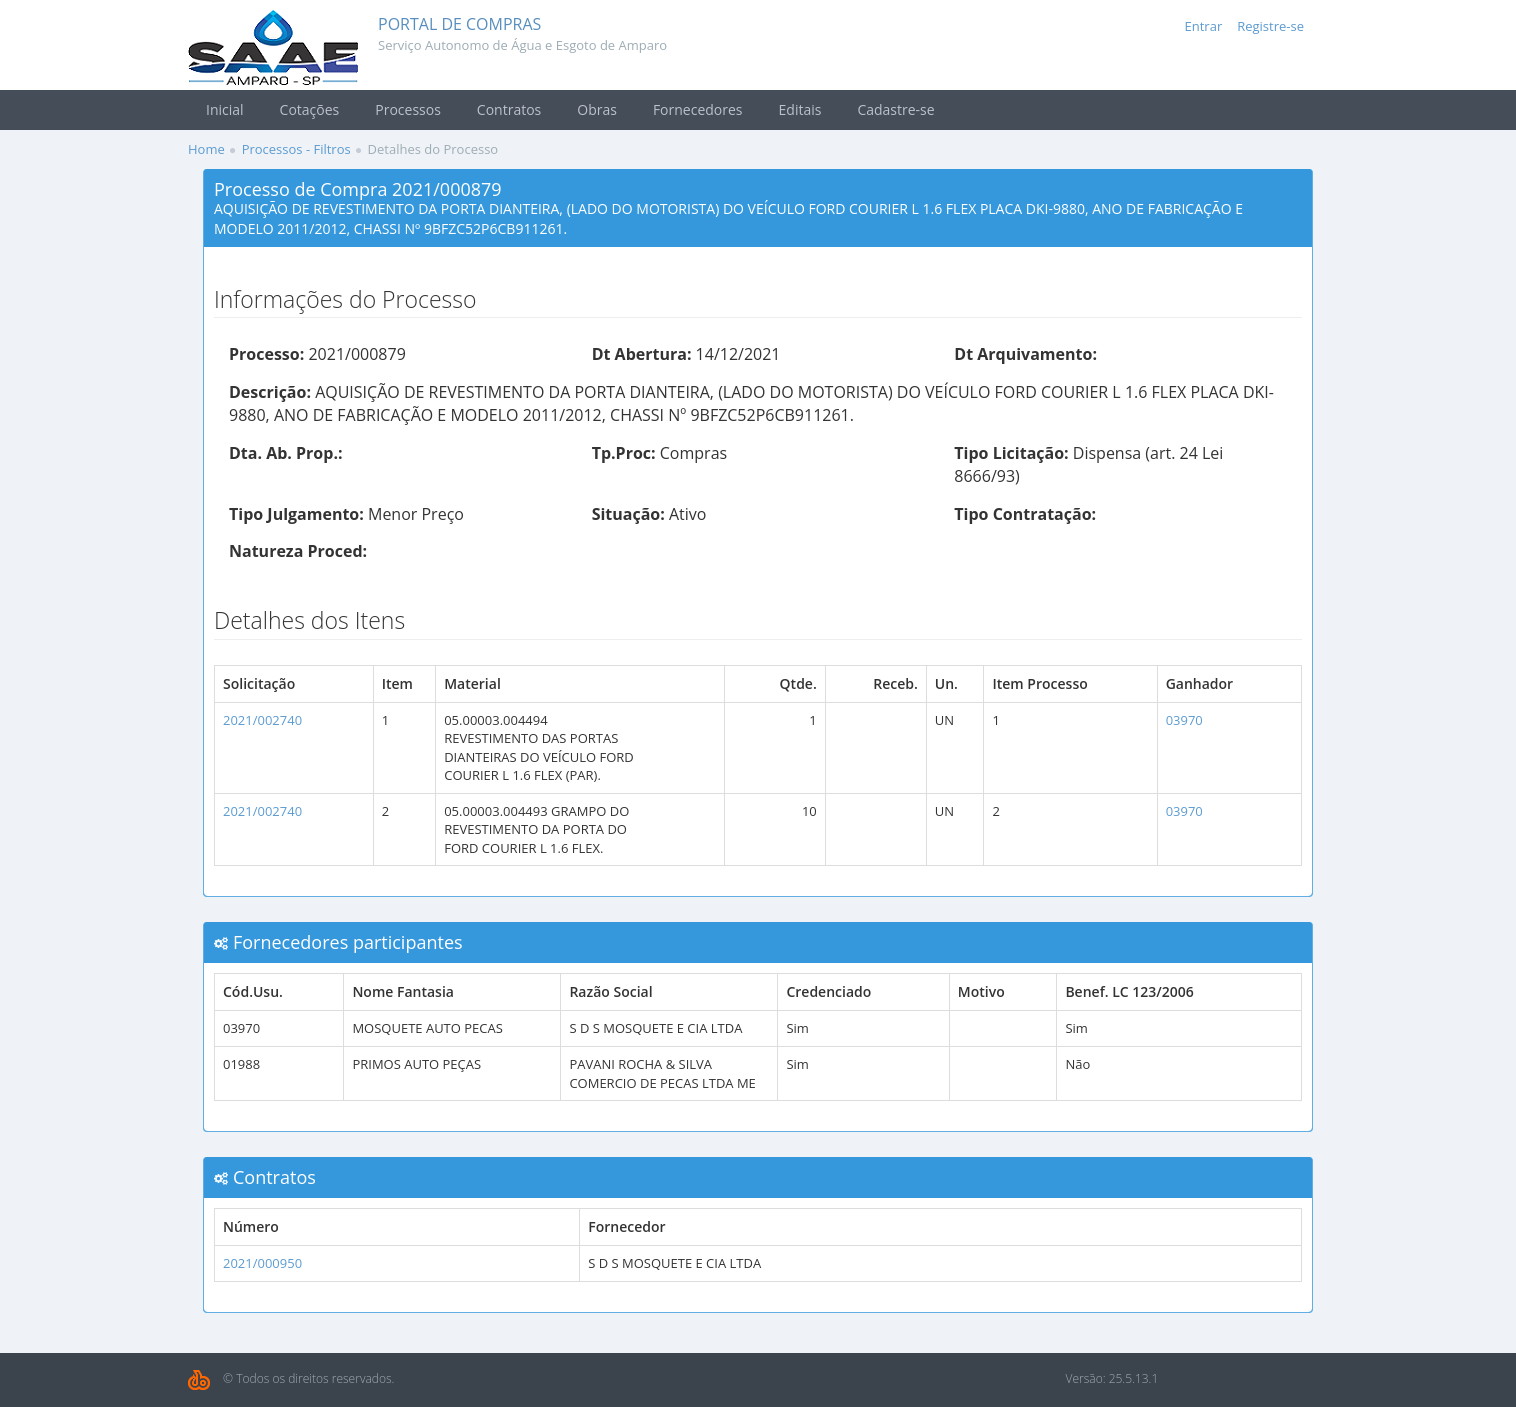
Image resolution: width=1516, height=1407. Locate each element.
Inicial (225, 109)
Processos (408, 109)
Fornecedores (698, 109)
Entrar (1204, 26)
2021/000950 (262, 1263)
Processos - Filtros (296, 149)
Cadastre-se (895, 109)
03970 (1184, 720)
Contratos (509, 109)
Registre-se (1270, 26)
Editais (800, 109)
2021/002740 (262, 720)
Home (206, 149)
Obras (597, 109)
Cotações (310, 109)
